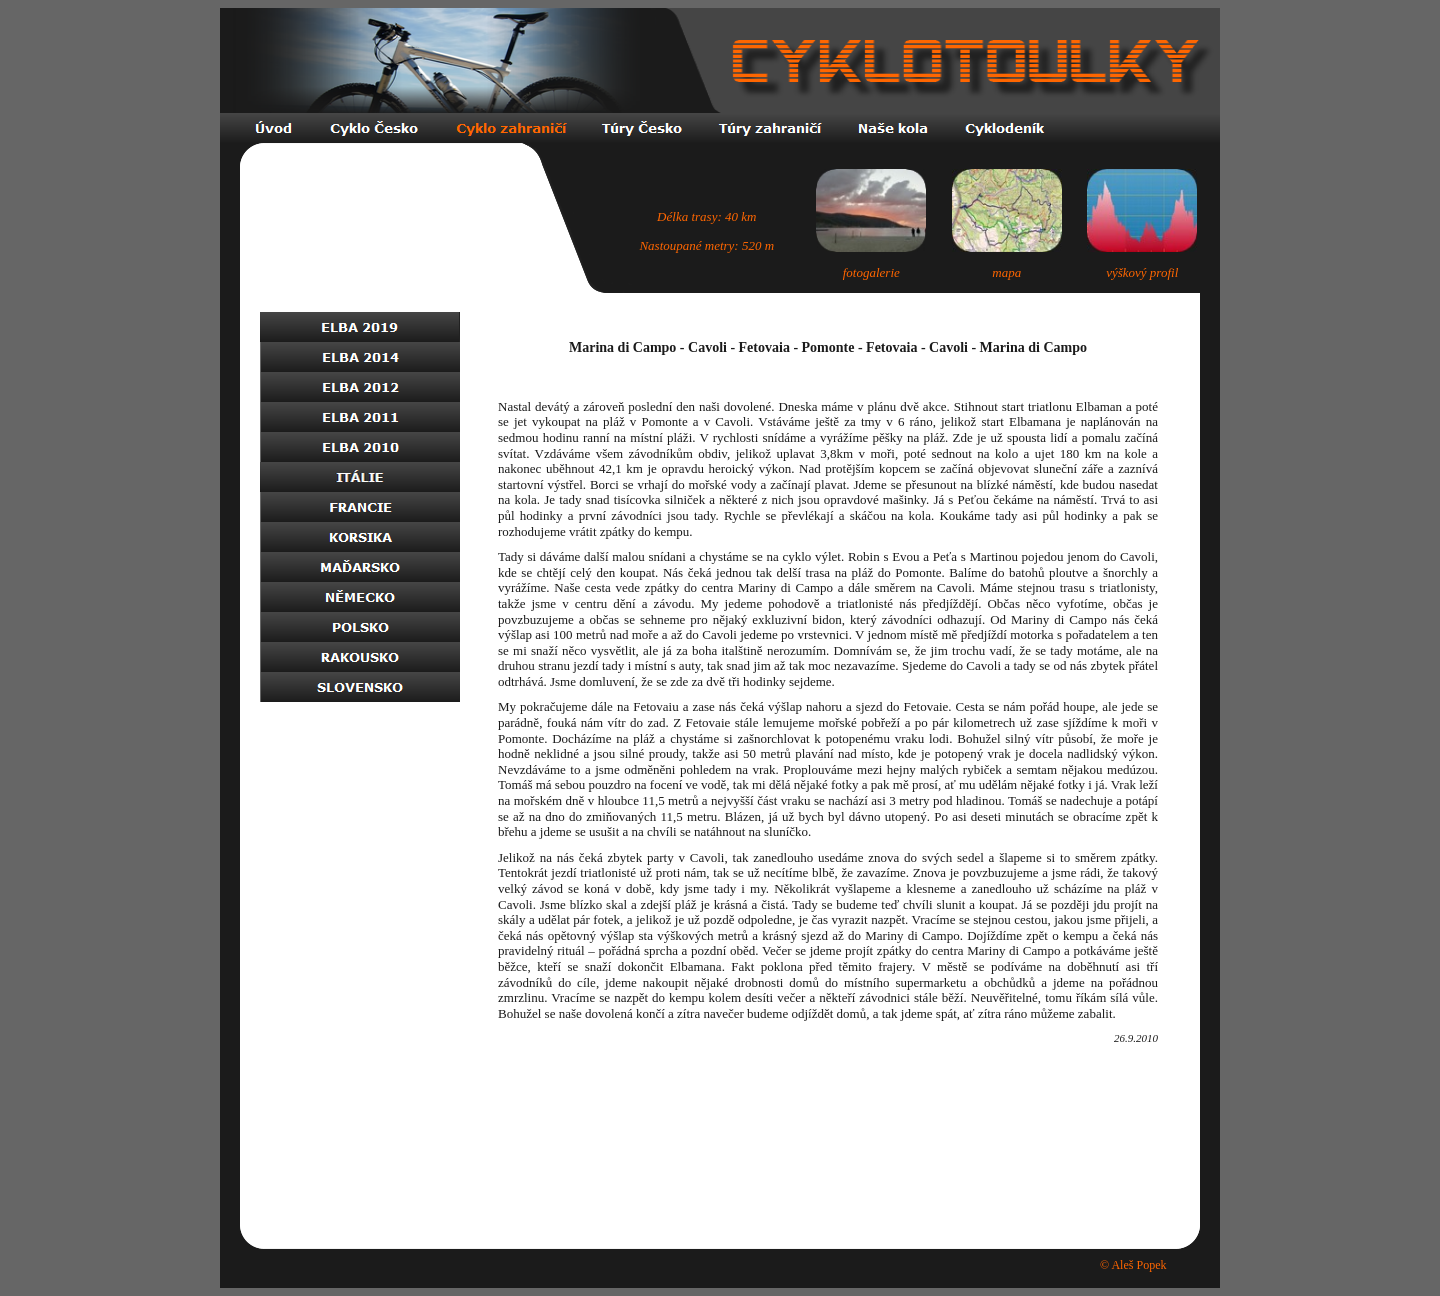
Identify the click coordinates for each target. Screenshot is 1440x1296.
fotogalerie (871, 272)
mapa (1006, 272)
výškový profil (1142, 272)
